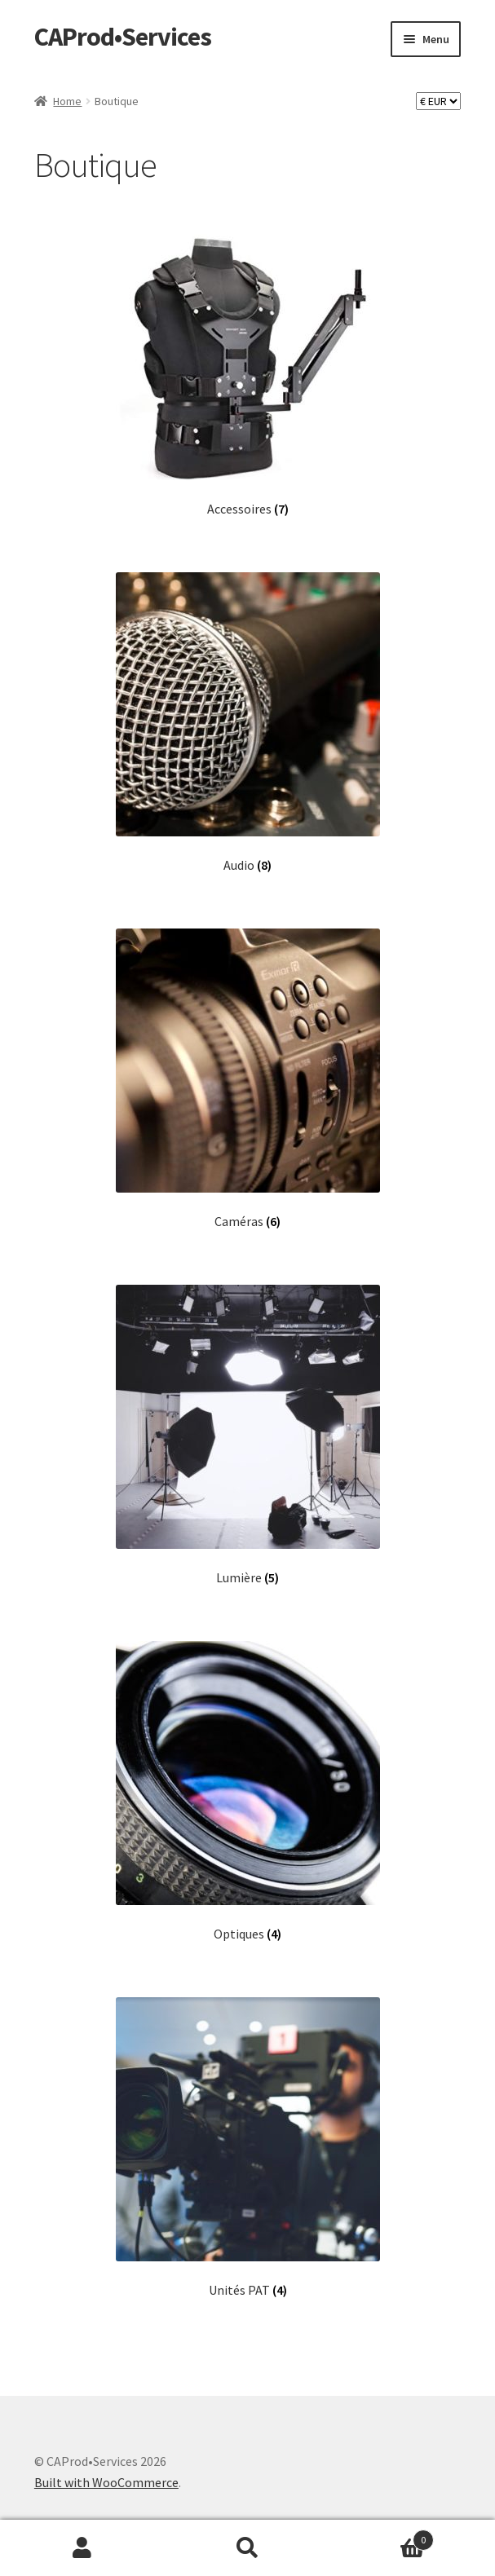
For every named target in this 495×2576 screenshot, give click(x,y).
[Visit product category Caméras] (247, 1079)
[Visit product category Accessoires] (247, 366)
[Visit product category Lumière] (247, 1435)
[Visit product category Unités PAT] (247, 2147)
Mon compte (82, 2548)
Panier (382, 2536)
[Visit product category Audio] (247, 722)
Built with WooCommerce (106, 2482)
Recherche (247, 2548)
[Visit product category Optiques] (247, 1791)
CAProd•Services (122, 36)
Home (67, 101)
